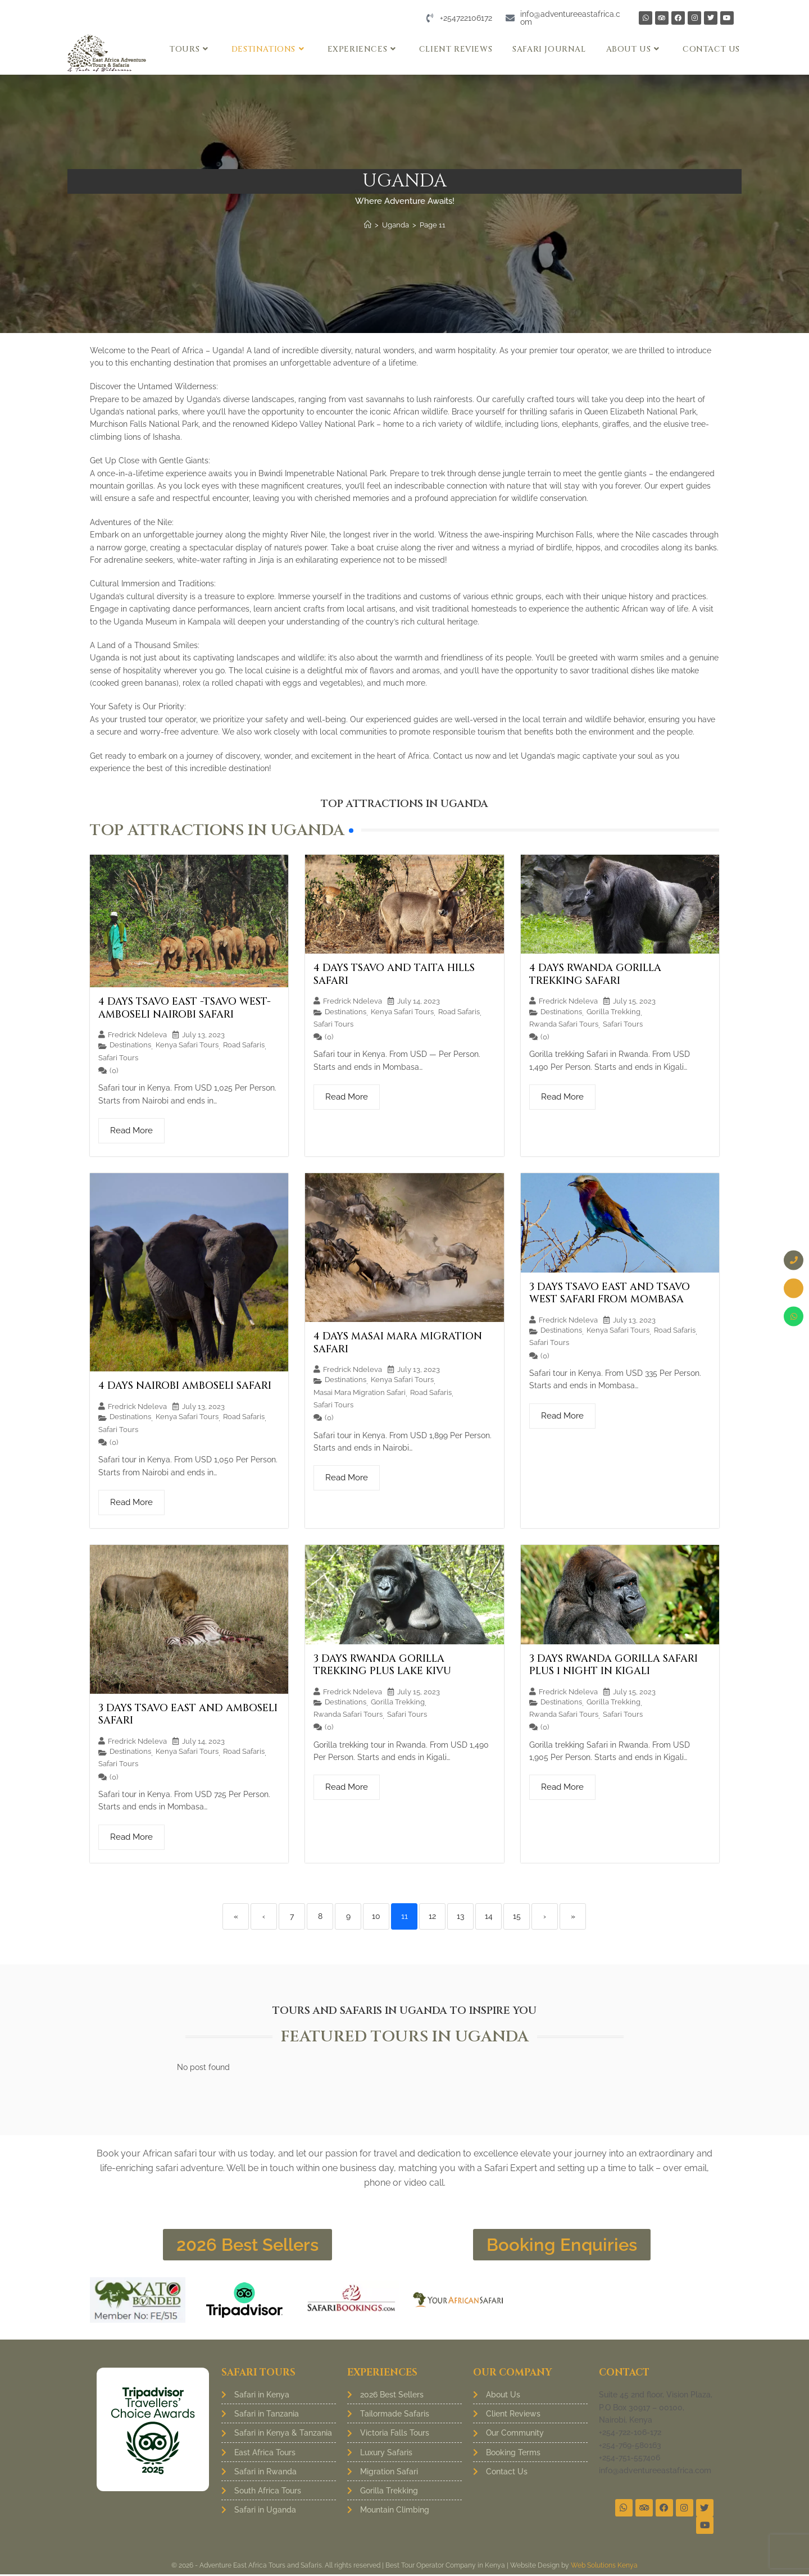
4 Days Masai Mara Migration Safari (397, 1342)
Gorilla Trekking (613, 1011)
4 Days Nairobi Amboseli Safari (184, 1386)
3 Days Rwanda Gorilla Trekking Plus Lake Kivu (382, 1665)
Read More (131, 1130)
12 (432, 1916)
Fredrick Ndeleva (137, 1034)
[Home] (367, 225)
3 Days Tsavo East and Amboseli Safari (188, 1714)
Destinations (130, 1044)
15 (517, 1916)
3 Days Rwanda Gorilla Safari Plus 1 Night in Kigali (613, 1665)
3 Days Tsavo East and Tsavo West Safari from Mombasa (609, 1293)
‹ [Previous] (263, 1916)
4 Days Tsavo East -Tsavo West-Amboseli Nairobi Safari (184, 1008)
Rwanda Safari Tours (563, 1023)
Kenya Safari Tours (187, 1044)
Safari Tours (118, 1057)
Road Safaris (244, 1044)
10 (376, 1916)
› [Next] (544, 1916)
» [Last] (573, 1916)
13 (460, 1916)
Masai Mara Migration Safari (359, 1392)
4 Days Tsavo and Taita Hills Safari (394, 974)
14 (489, 1916)
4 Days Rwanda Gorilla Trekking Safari (595, 974)
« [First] (236, 1916)
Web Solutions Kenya (604, 2567)
